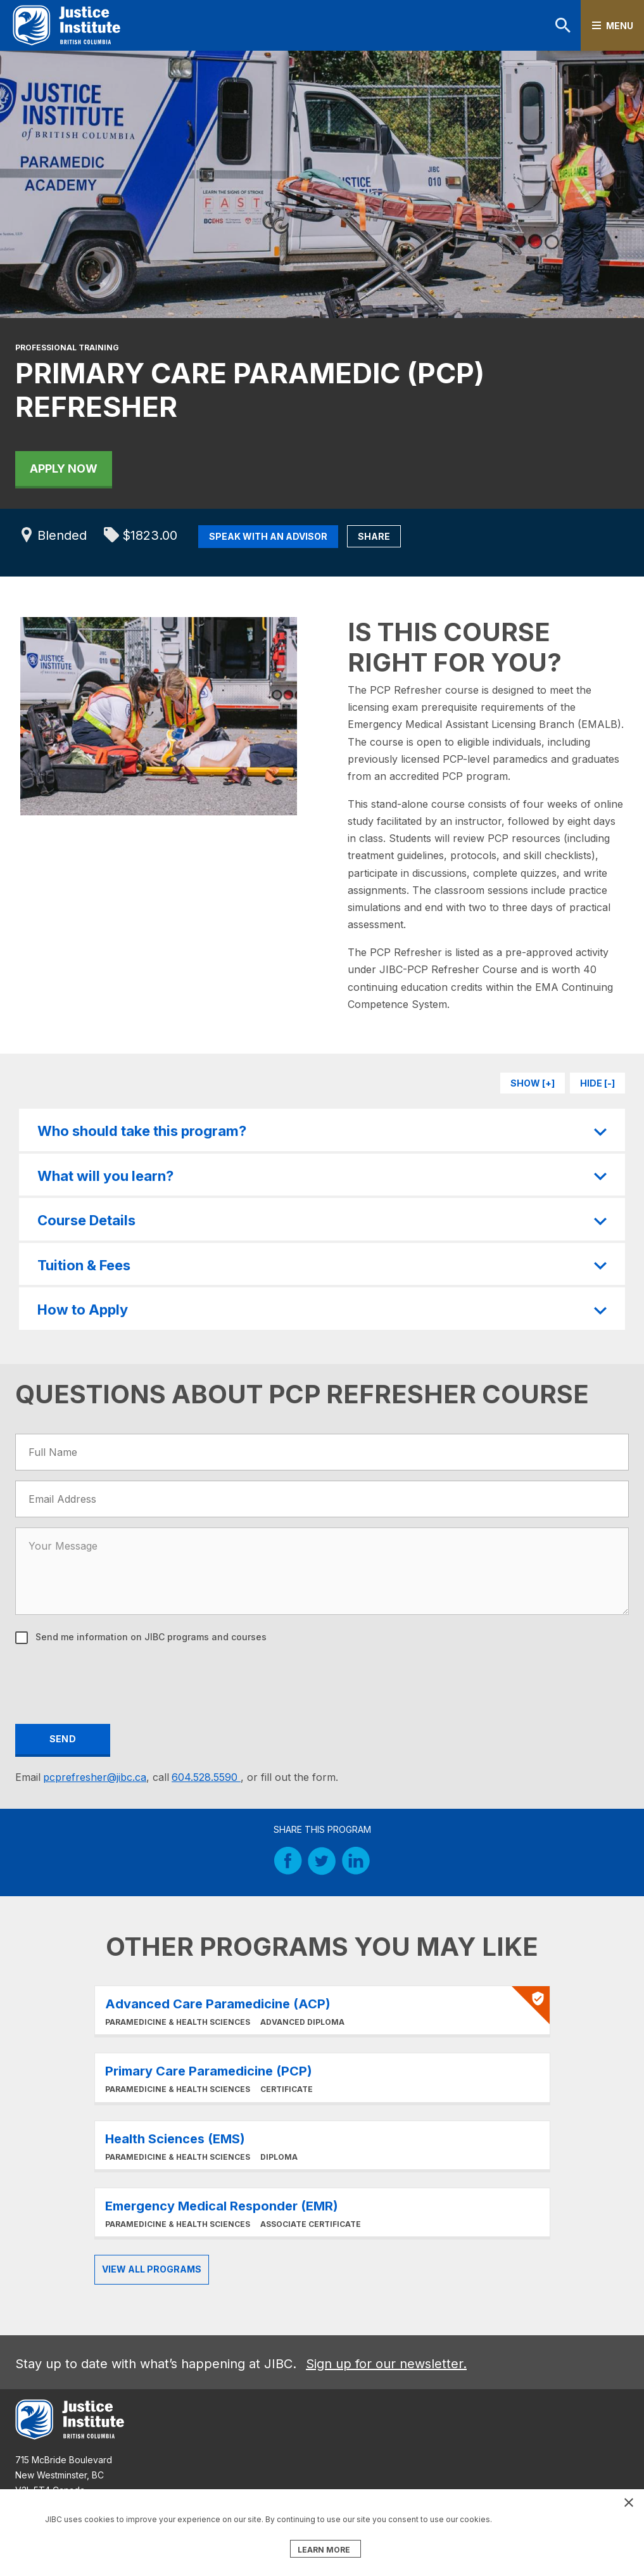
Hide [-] (597, 1083)
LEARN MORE (324, 2549)
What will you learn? (105, 1176)
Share (374, 536)
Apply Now (64, 468)
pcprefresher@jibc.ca (94, 1777)
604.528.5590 (206, 1777)
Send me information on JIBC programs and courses (150, 1636)
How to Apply (82, 1309)
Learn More (322, 2010)
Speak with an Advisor (268, 536)
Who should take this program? (141, 1131)
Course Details (86, 1220)
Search (563, 25)
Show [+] (532, 1083)
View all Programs (151, 2269)
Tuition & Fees (83, 1265)
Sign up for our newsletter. (386, 2363)
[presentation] (112, 1682)
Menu (619, 25)
